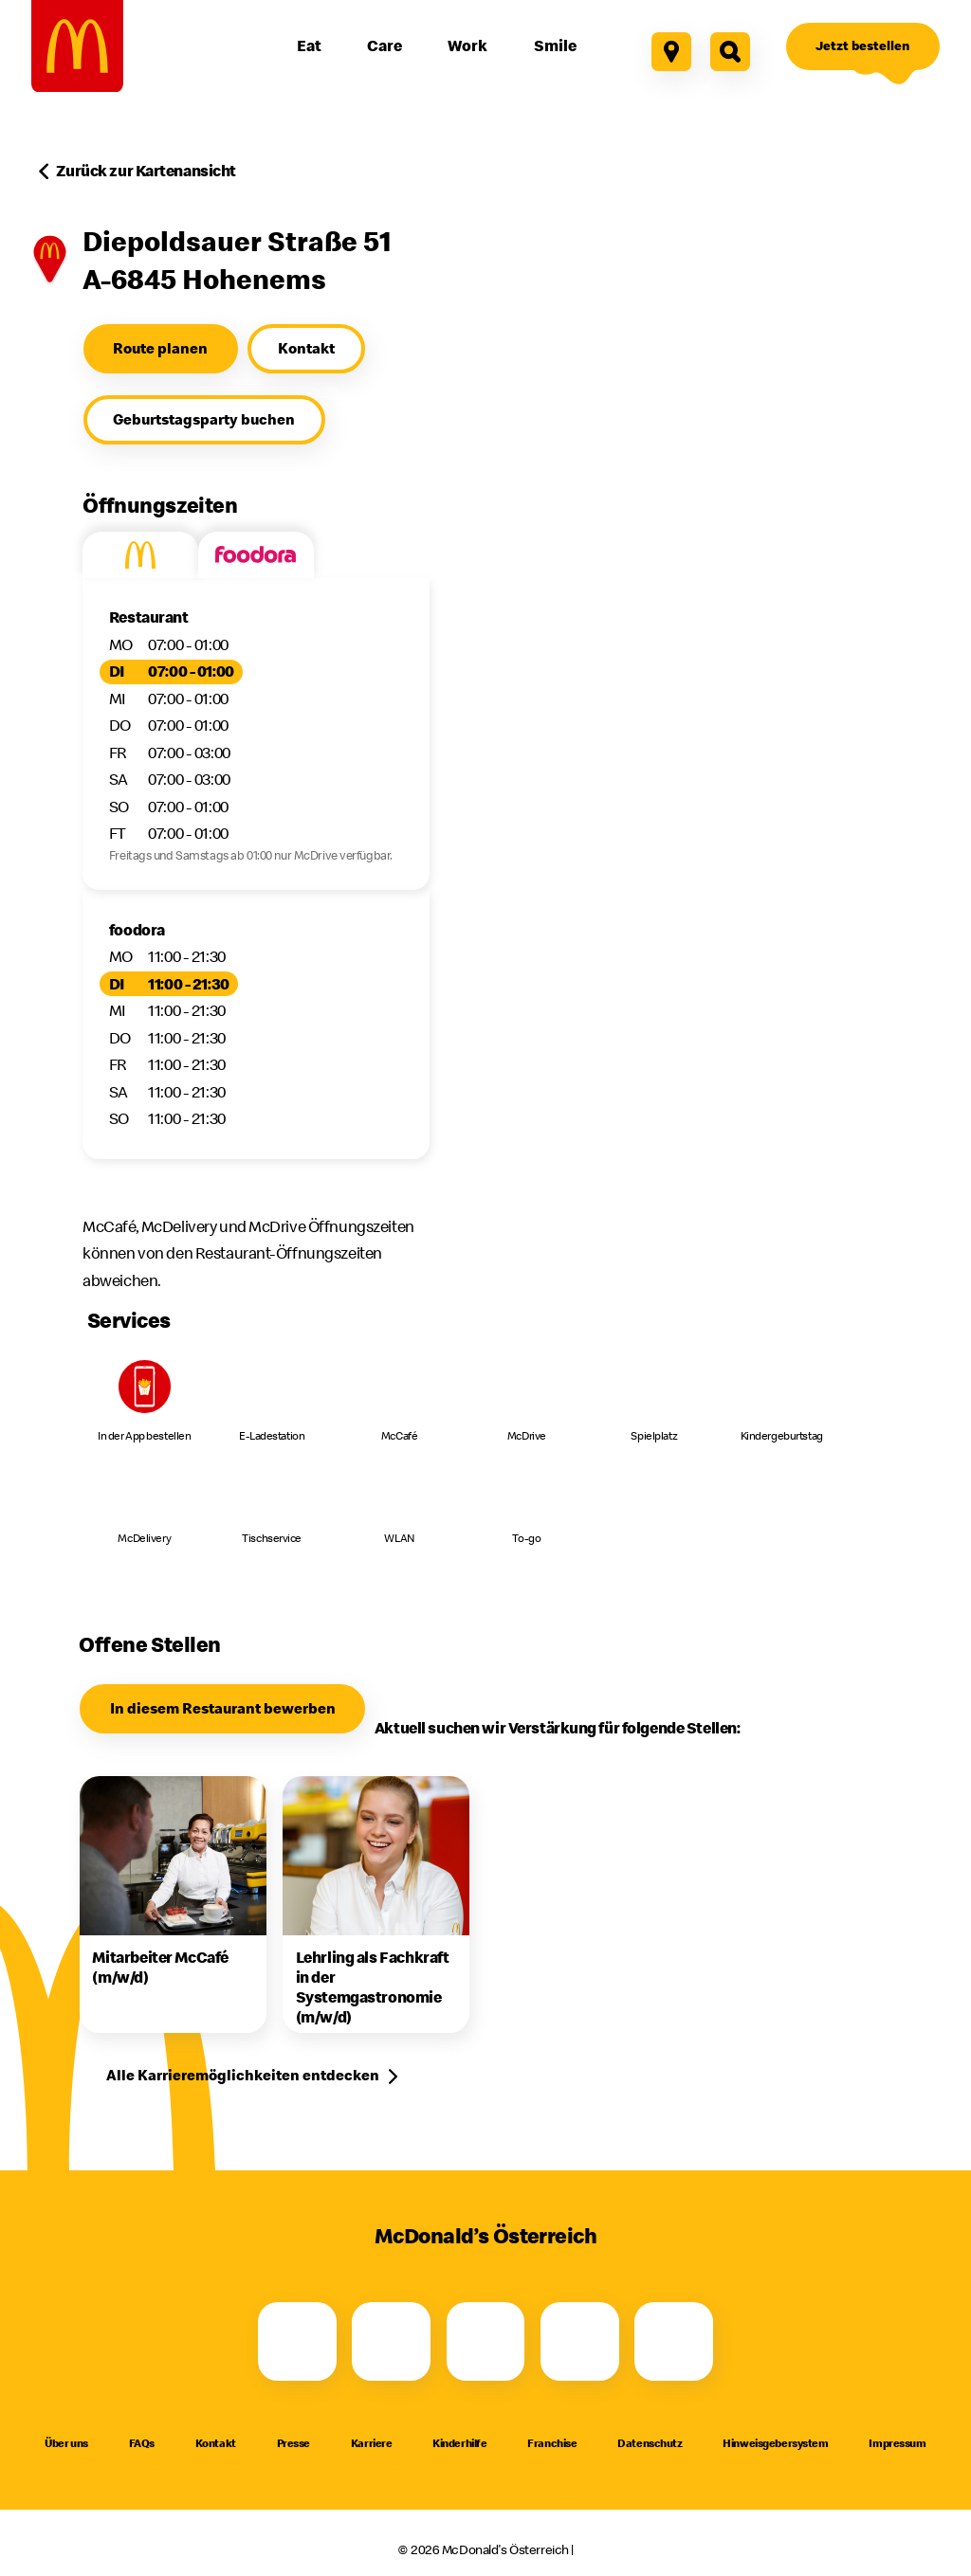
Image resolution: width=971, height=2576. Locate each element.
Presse (293, 2443)
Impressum (897, 2443)
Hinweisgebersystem (775, 2443)
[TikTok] (580, 2341)
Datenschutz (649, 2443)
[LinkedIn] (674, 2341)
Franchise (552, 2443)
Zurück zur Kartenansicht (146, 170)
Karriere (372, 2443)
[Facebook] (297, 2341)
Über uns (66, 2443)
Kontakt (215, 2443)
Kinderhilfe (459, 2443)
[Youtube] (486, 2341)
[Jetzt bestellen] (863, 46)
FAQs (142, 2443)
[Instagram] (391, 2341)
